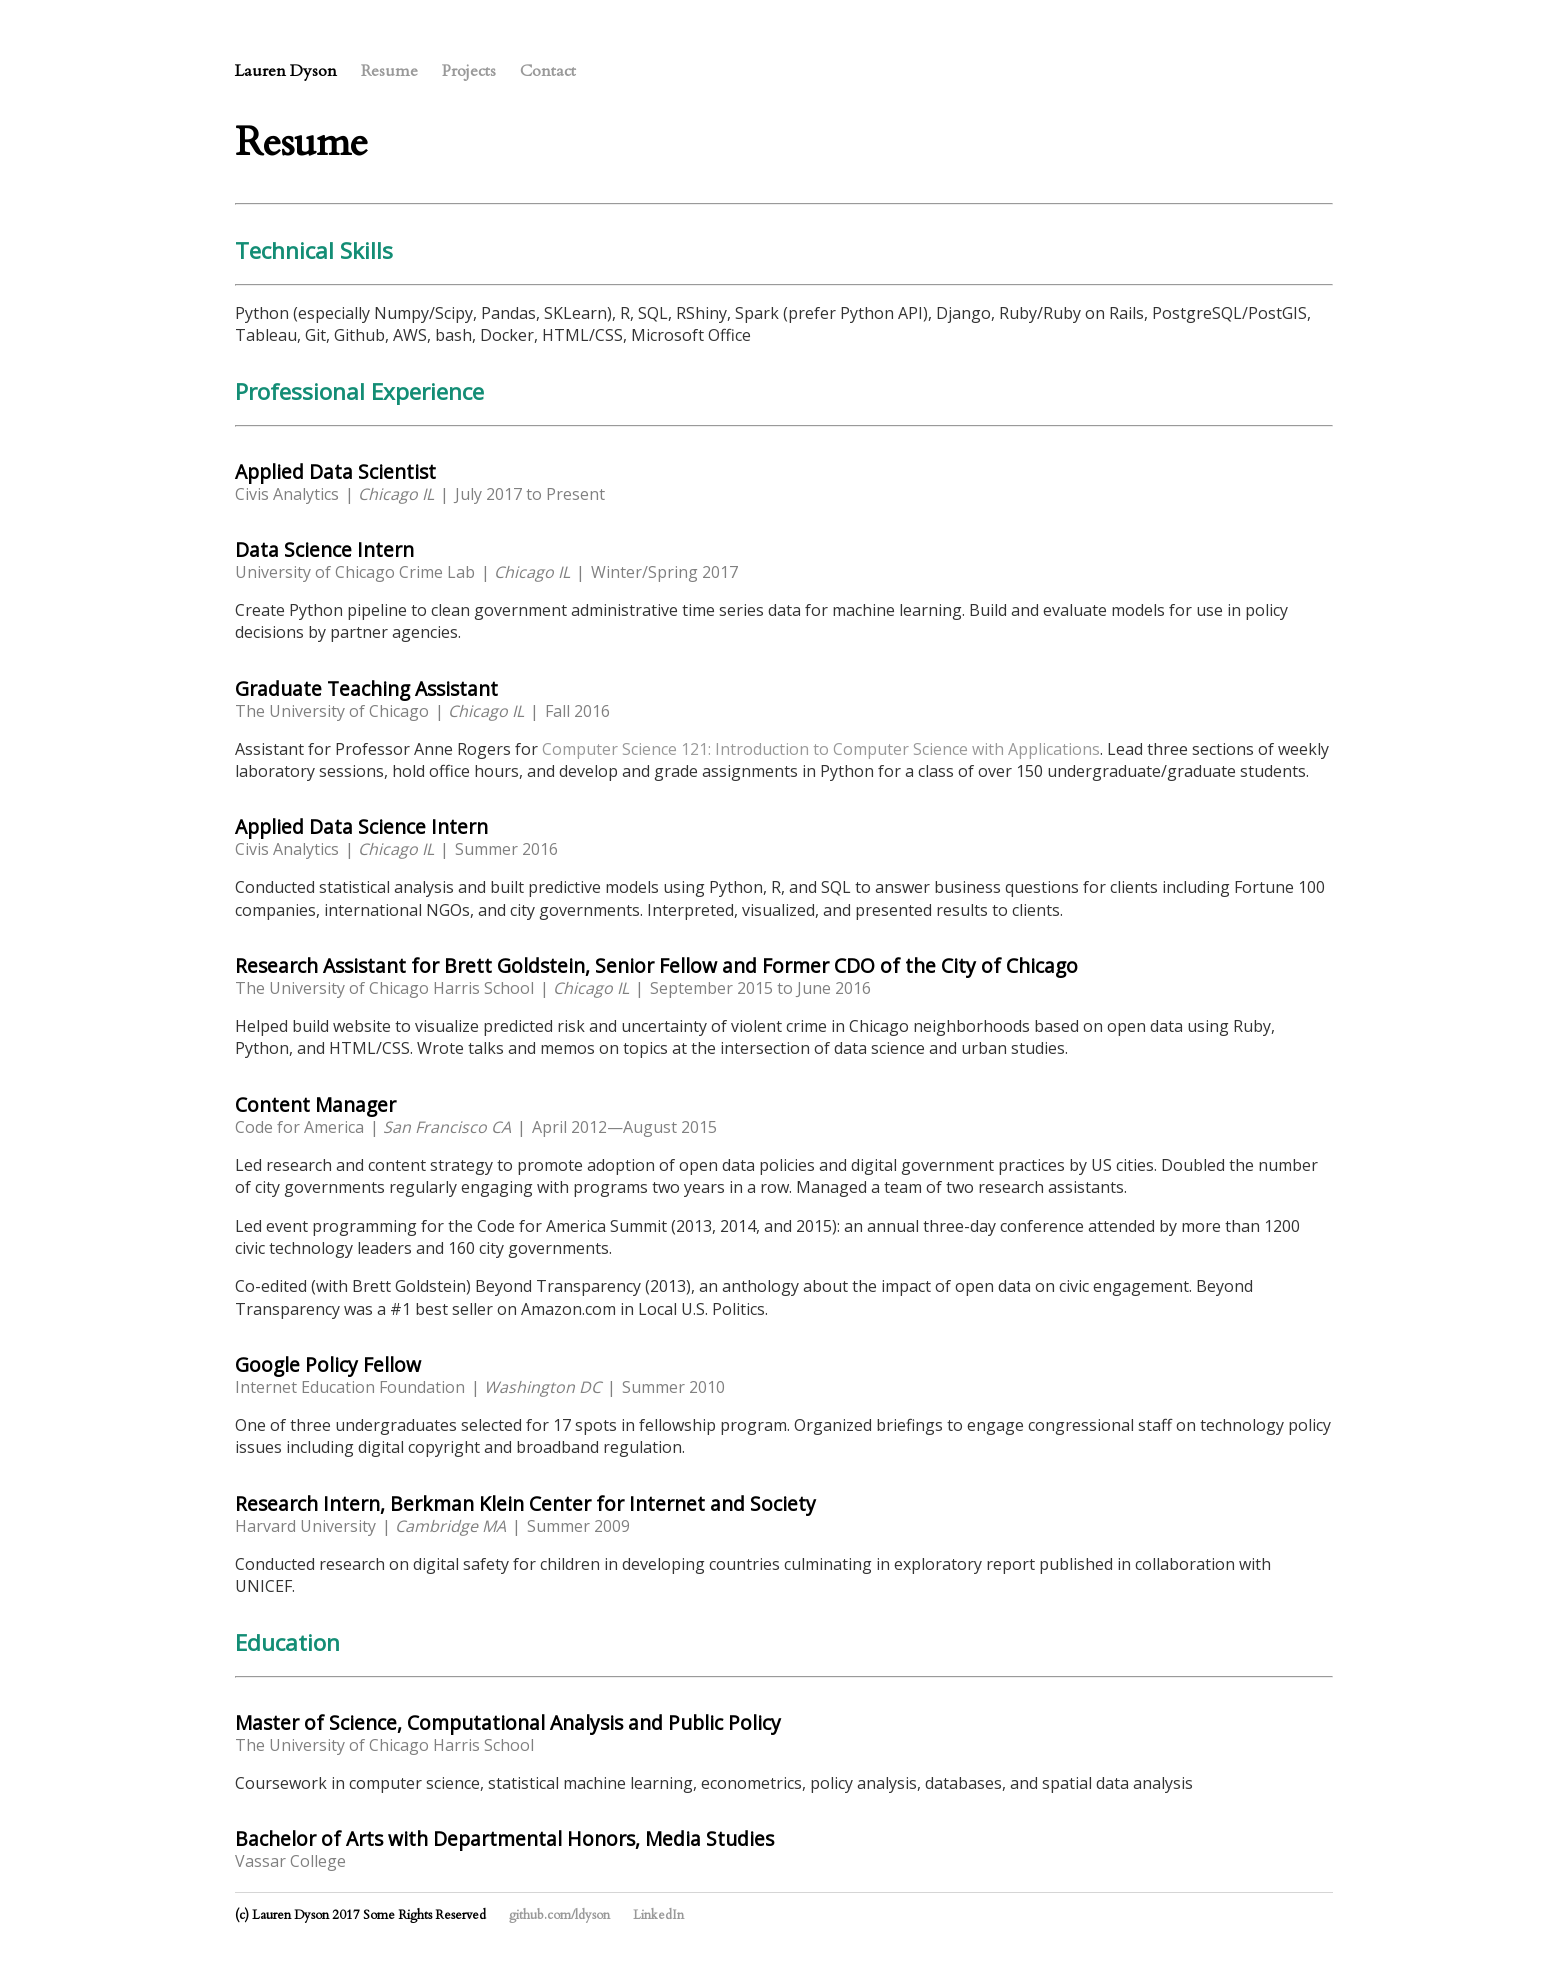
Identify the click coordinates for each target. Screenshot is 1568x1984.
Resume (389, 71)
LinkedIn (658, 1915)
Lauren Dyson (286, 71)
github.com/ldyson (559, 1915)
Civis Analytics (287, 494)
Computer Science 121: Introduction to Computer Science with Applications (821, 749)
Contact (548, 71)
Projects (469, 71)
